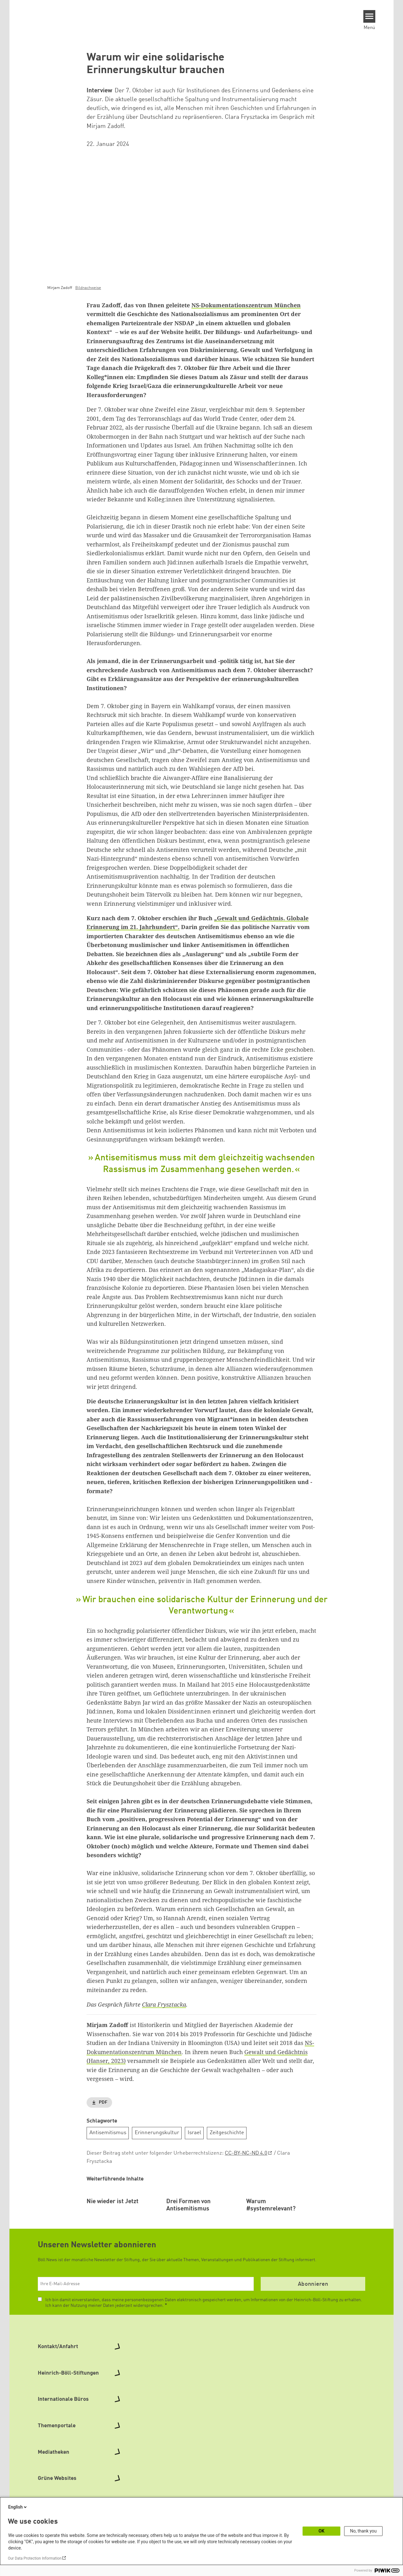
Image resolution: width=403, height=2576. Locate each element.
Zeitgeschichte (227, 2132)
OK (322, 2530)
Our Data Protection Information (34, 2558)
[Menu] (369, 16)
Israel (194, 2132)
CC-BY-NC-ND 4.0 (246, 2153)
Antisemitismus (107, 2132)
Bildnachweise (88, 288)
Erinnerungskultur (157, 2132)
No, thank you (363, 2530)
